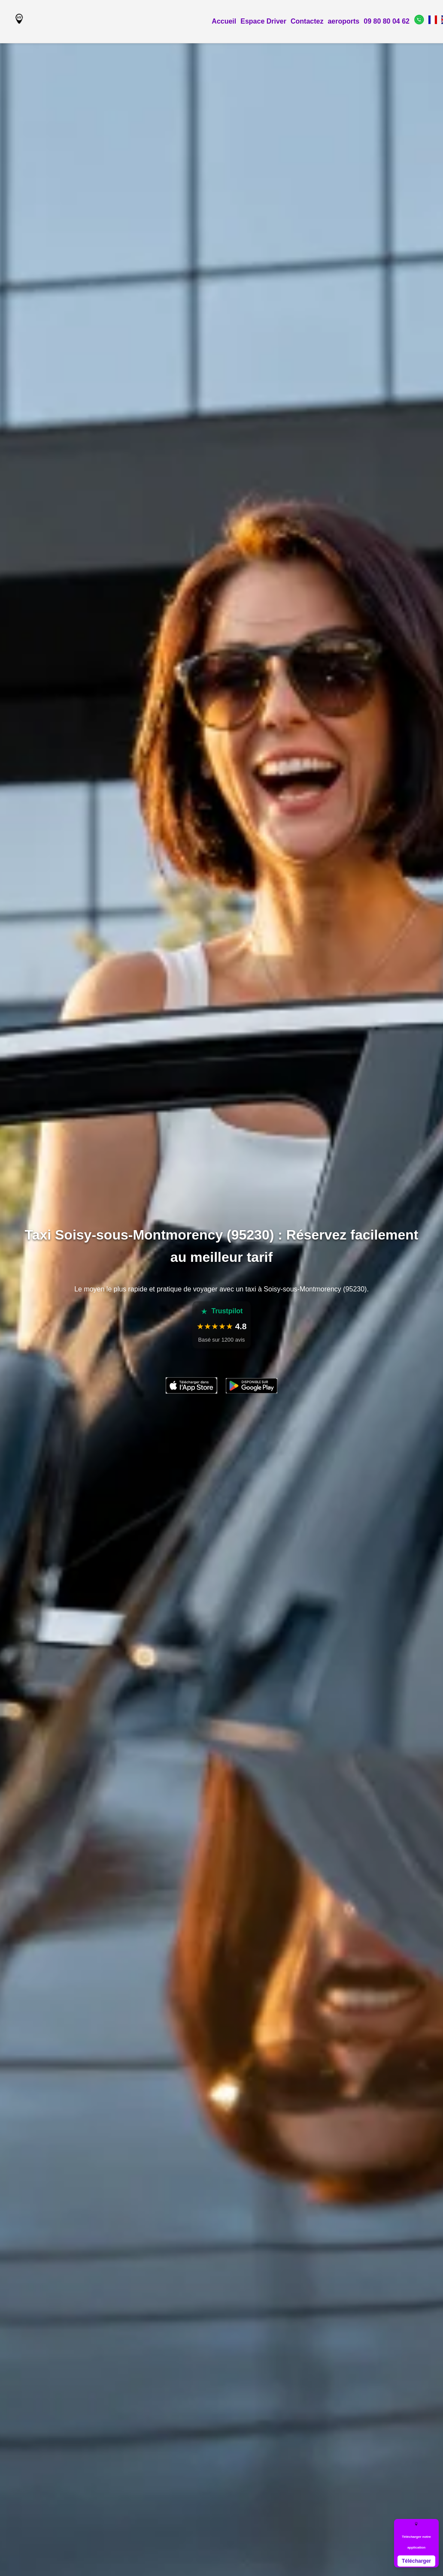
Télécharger (416, 2561)
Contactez (307, 21)
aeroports (343, 21)
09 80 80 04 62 (387, 21)
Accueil (224, 21)
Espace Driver (263, 21)
